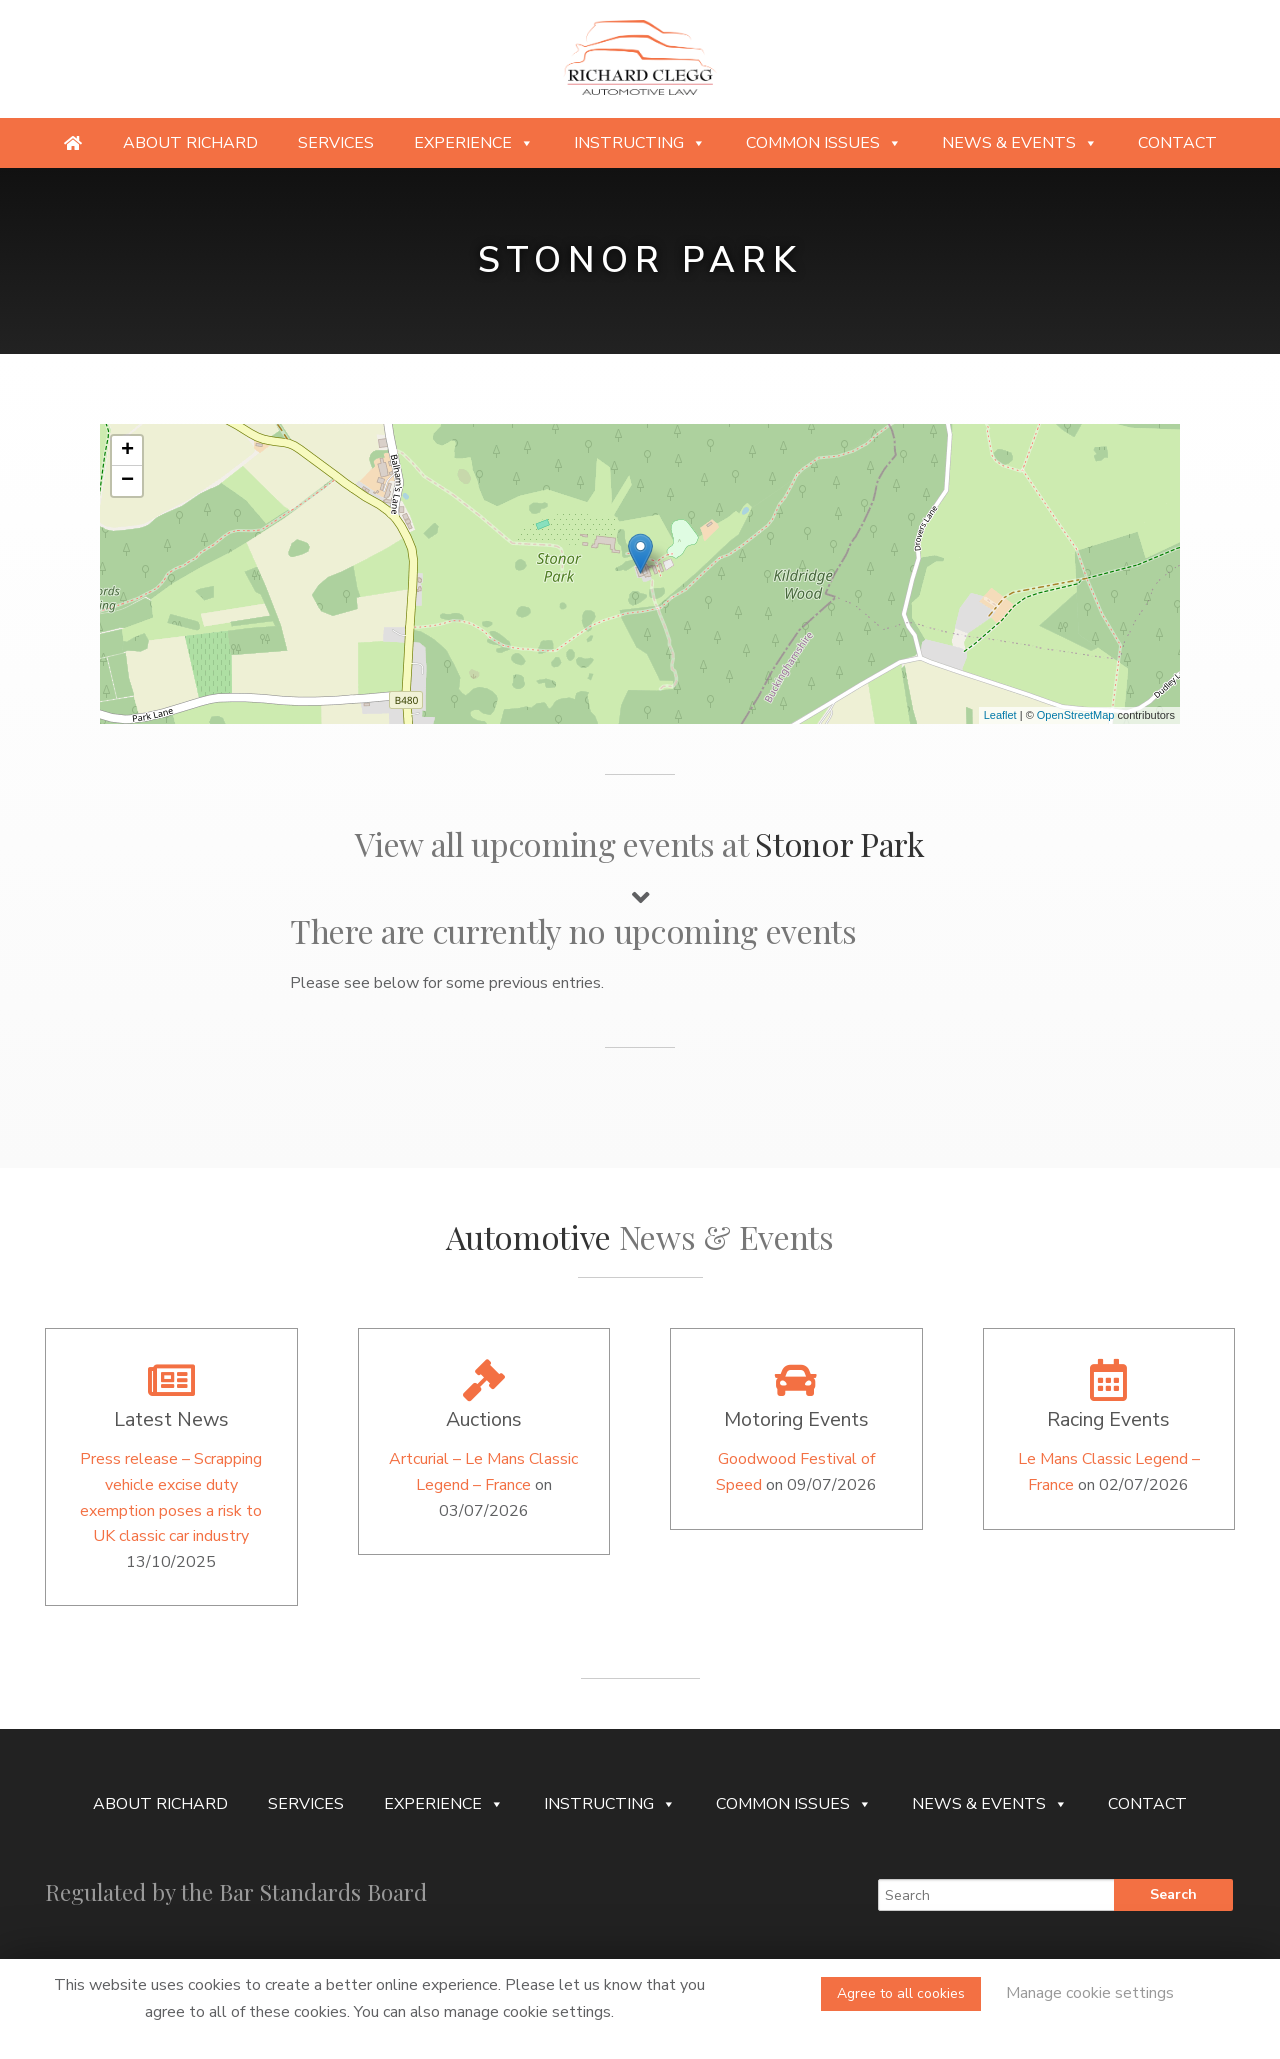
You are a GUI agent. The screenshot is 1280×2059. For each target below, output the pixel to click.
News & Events (1020, 143)
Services (336, 143)
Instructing (640, 143)
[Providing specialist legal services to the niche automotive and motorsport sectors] (73, 143)
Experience (474, 143)
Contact (1177, 143)
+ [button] (127, 451)
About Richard (190, 143)
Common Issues (824, 143)
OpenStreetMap (1076, 715)
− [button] (127, 481)
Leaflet (1000, 715)
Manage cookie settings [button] (1090, 1993)
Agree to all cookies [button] (901, 1993)
